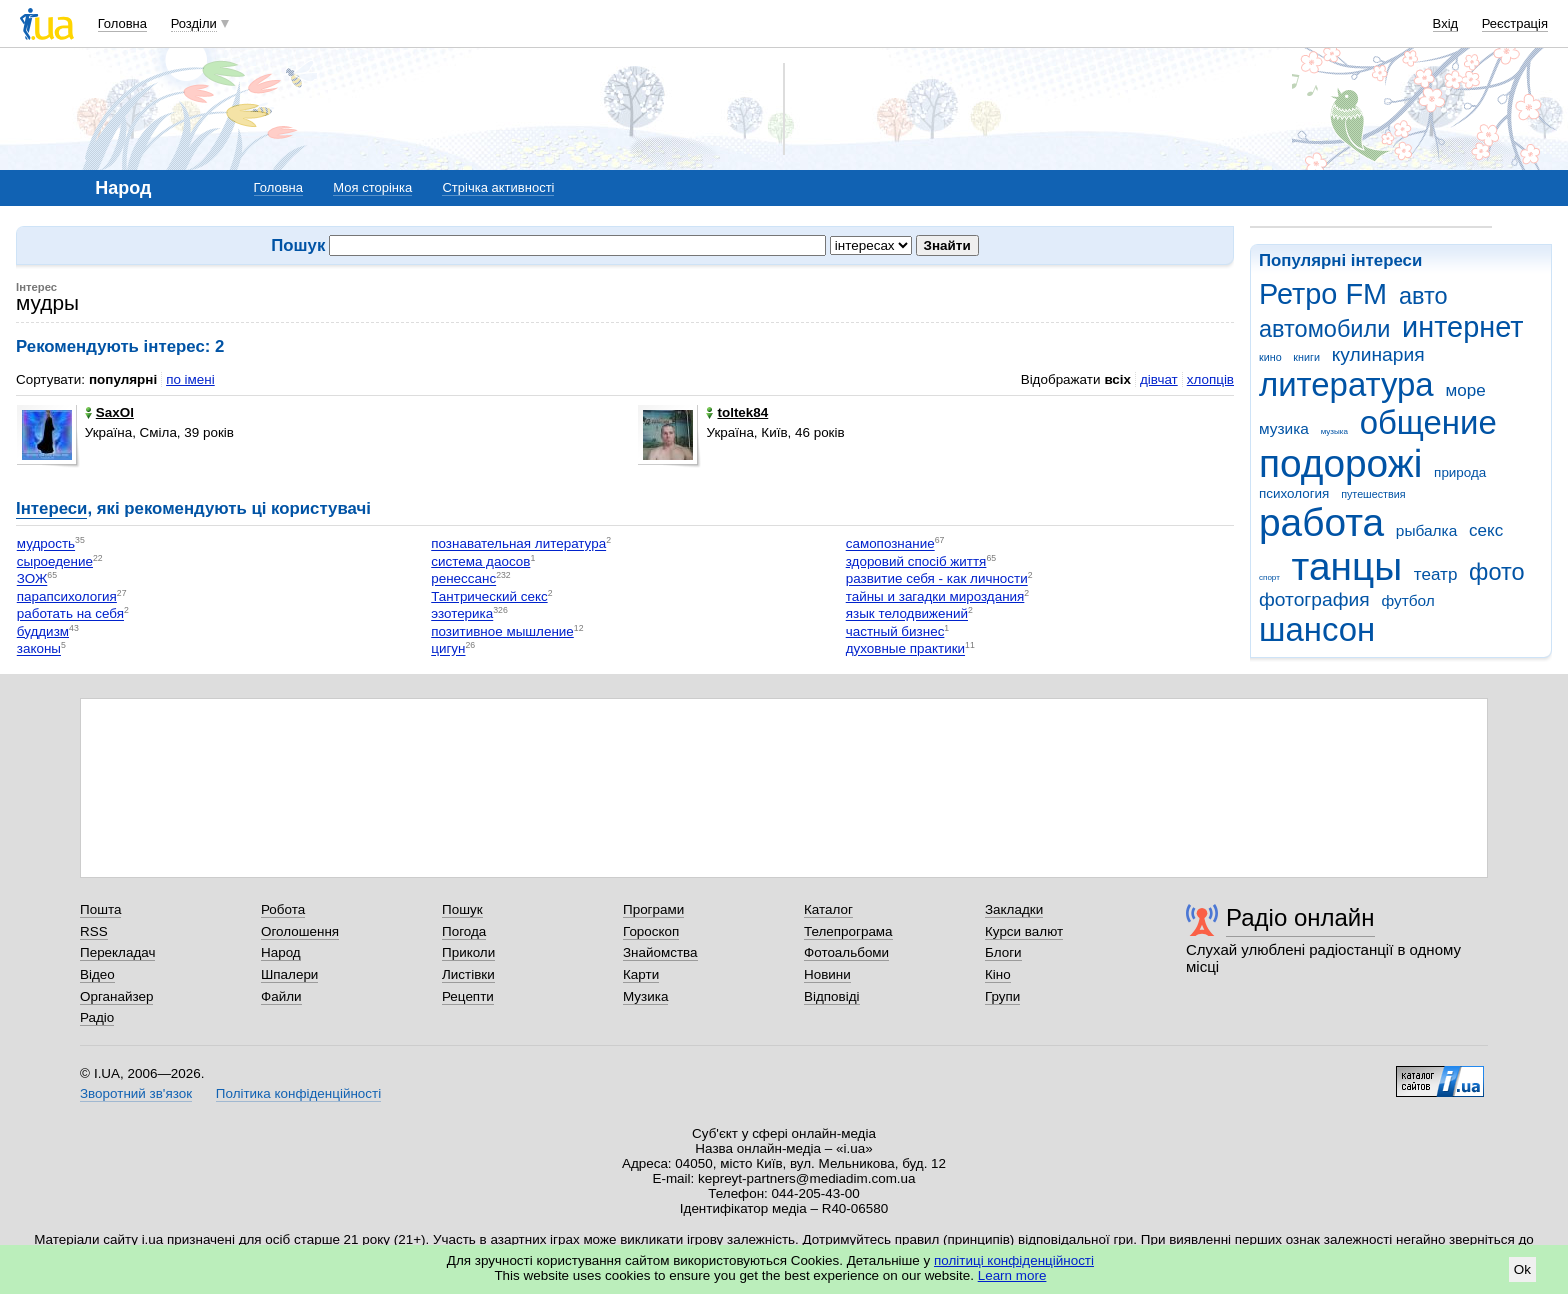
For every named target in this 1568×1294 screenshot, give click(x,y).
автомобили (1324, 329)
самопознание (890, 544)
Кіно (998, 974)
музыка (1334, 431)
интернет (1462, 327)
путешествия (1373, 494)
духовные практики (905, 649)
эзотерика (462, 614)
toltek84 (737, 412)
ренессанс (463, 579)
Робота (283, 909)
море (1465, 390)
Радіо (97, 1017)
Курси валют (1024, 931)
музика (1284, 428)
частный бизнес (895, 631)
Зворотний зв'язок (136, 1093)
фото (1497, 572)
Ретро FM (1323, 294)
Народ (281, 952)
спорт (1269, 577)
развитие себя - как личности (937, 579)
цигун (448, 649)
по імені (190, 379)
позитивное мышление (502, 631)
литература (1346, 384)
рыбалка (1426, 530)
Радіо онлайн (1300, 917)
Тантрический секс (489, 596)
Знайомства (660, 952)
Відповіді (832, 996)
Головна (122, 23)
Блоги (1003, 952)
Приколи (468, 952)
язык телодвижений (907, 614)
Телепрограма (848, 931)
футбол (1407, 600)
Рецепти (468, 996)
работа (1321, 522)
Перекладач (117, 952)
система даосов (480, 561)
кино (1270, 357)
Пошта (100, 909)
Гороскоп (651, 931)
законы (39, 649)
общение (1428, 422)
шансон (1317, 629)
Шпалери (289, 974)
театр (1436, 574)
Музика (645, 996)
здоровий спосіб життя (916, 561)
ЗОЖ (32, 579)
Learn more (1012, 1275)
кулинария (1378, 354)
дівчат (1159, 379)
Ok (1522, 1269)
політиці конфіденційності (1014, 1260)
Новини (827, 974)
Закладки (1014, 909)
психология (1294, 493)
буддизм (43, 631)
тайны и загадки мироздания (935, 596)
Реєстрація (1515, 23)
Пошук (462, 909)
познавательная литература (518, 544)
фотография (1314, 599)
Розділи (194, 23)
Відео (97, 974)
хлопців (1210, 379)
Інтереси (51, 508)
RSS (94, 931)
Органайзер (116, 996)
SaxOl (109, 412)
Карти (641, 974)
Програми (653, 909)
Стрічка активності (498, 187)
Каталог (828, 909)
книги (1306, 357)
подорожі (1340, 463)
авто (1423, 296)
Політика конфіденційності (298, 1093)
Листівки (468, 974)
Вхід (1446, 23)
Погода (464, 931)
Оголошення (300, 931)
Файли (281, 996)
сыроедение (55, 561)
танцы (1347, 566)
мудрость (46, 544)
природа (1460, 472)
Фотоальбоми (846, 952)
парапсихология (67, 596)
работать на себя (70, 614)
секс (1486, 530)
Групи (1002, 996)
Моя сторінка (372, 187)
